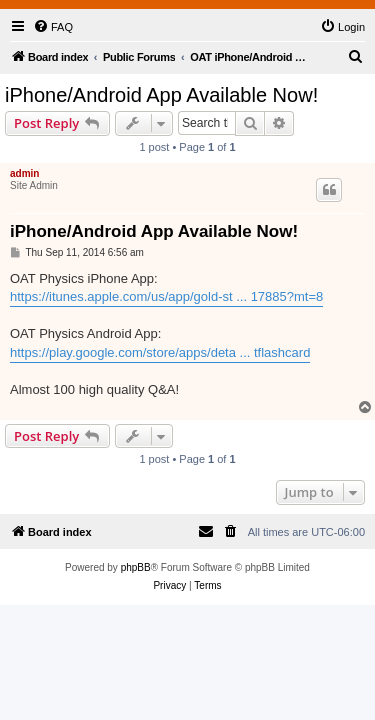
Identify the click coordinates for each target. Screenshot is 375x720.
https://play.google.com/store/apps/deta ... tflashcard (160, 352)
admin (24, 173)
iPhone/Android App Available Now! (161, 95)
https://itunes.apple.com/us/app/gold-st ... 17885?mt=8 (166, 296)
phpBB (136, 567)
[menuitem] (53, 27)
